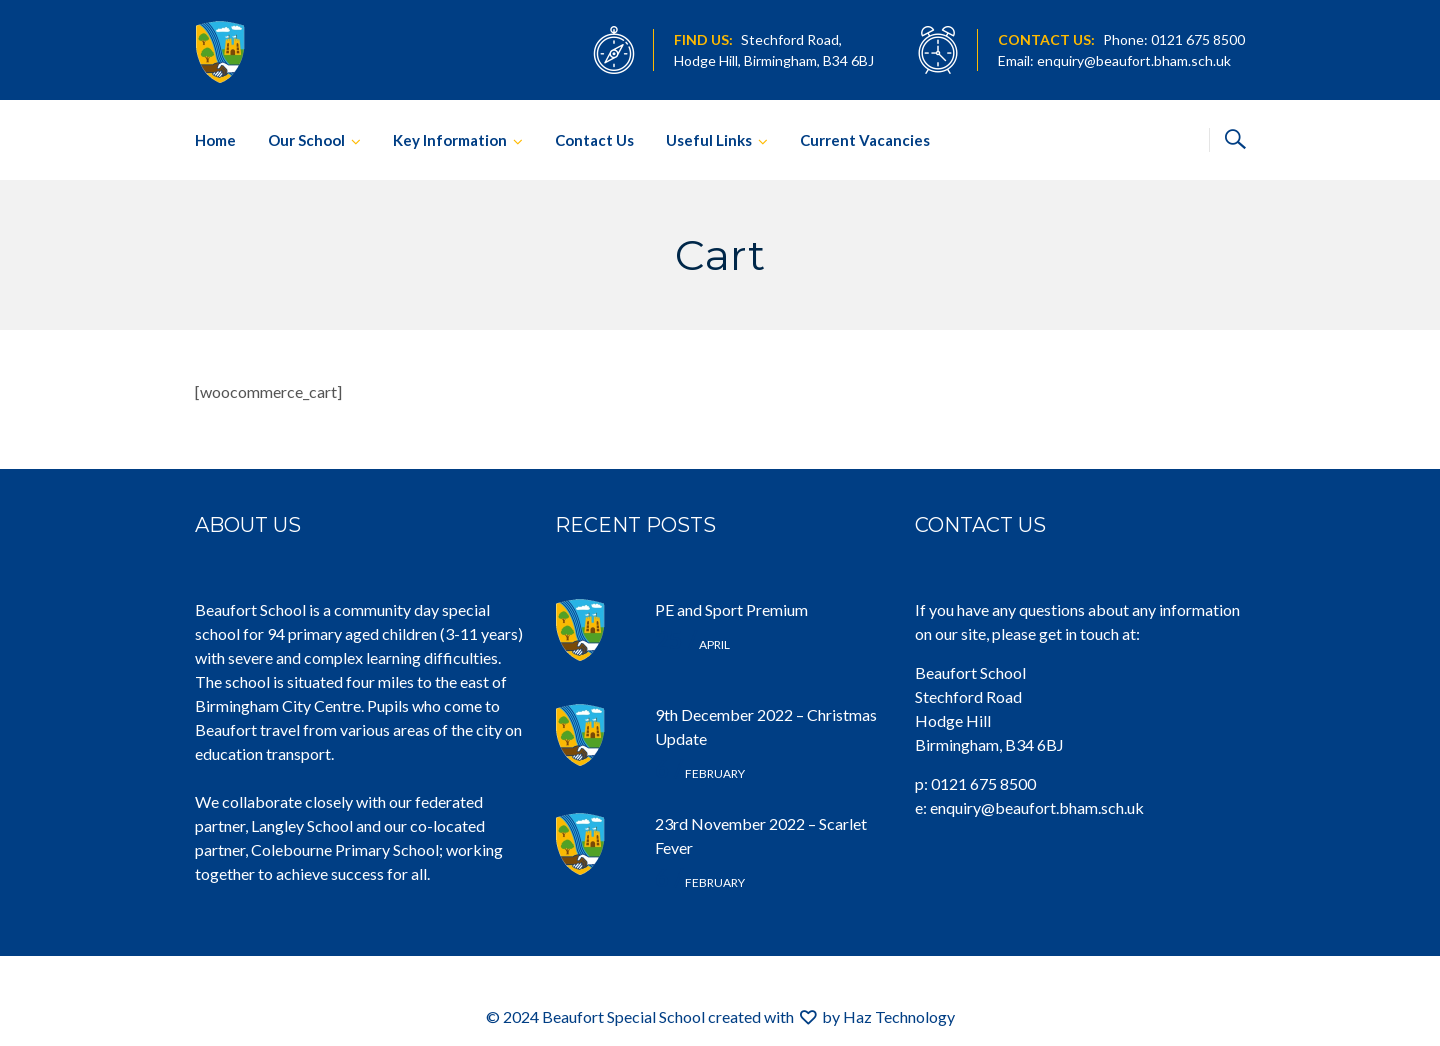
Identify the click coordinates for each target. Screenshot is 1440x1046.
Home (215, 140)
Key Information (450, 140)
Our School (306, 140)
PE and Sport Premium (731, 609)
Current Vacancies (865, 140)
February (700, 773)
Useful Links (709, 140)
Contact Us (594, 140)
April (692, 644)
